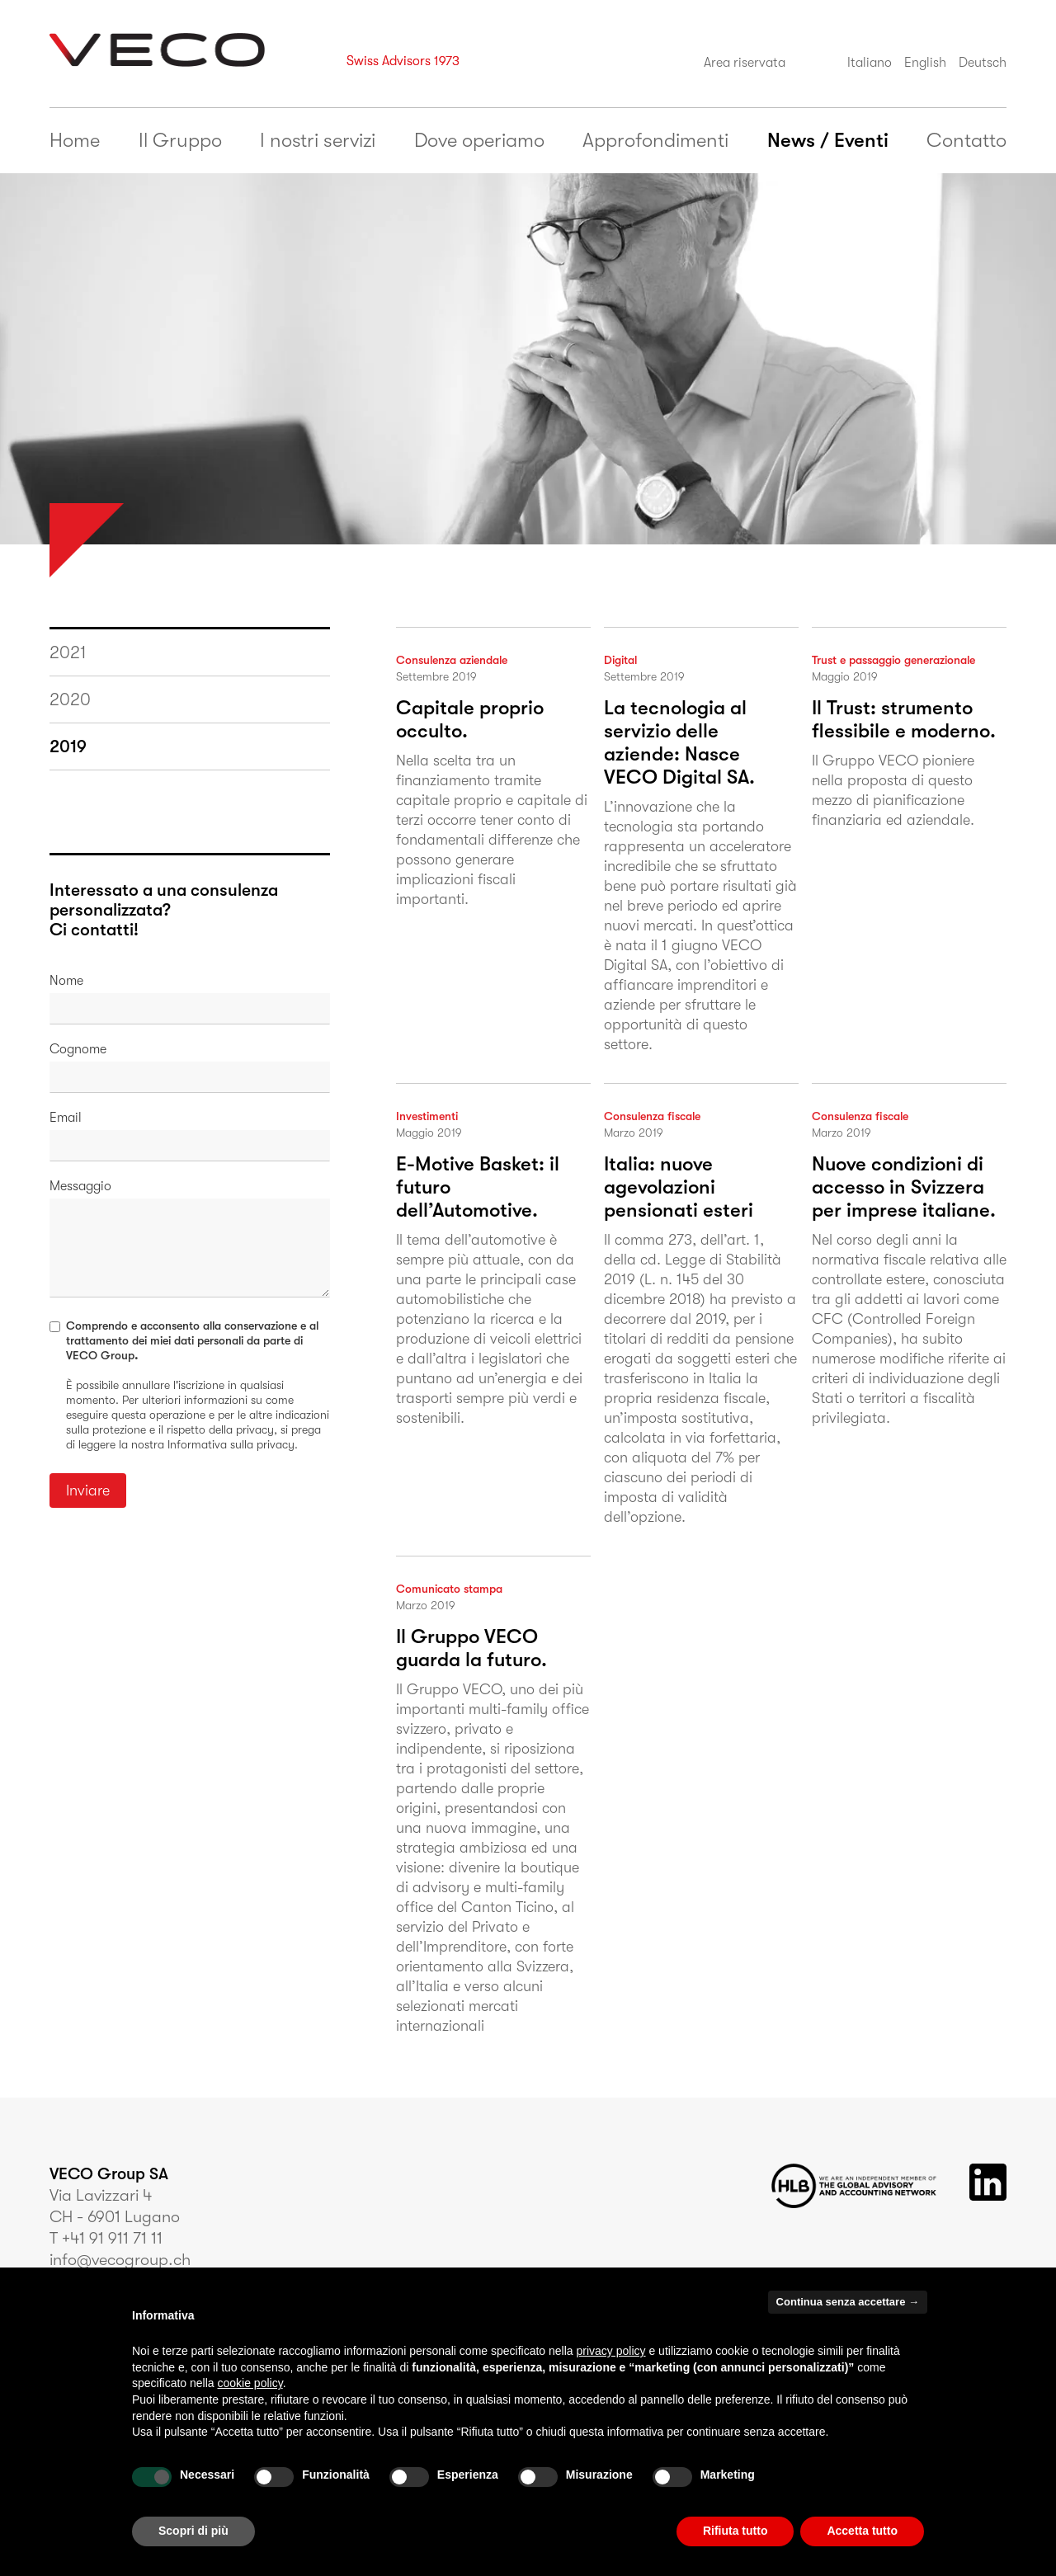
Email (66, 1117)
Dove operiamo (479, 140)
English (925, 62)
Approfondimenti (655, 140)
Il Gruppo (180, 140)
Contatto (966, 140)
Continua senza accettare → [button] (847, 2302)
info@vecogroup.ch (120, 2259)
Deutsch (982, 62)
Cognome (78, 1049)
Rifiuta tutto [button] (735, 2530)
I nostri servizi (317, 140)
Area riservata (744, 62)
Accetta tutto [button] (862, 2530)
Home (75, 140)
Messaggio (80, 1186)
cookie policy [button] (250, 2383)
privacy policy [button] (611, 2350)
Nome (66, 980)
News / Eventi (828, 140)
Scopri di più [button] (193, 2530)
